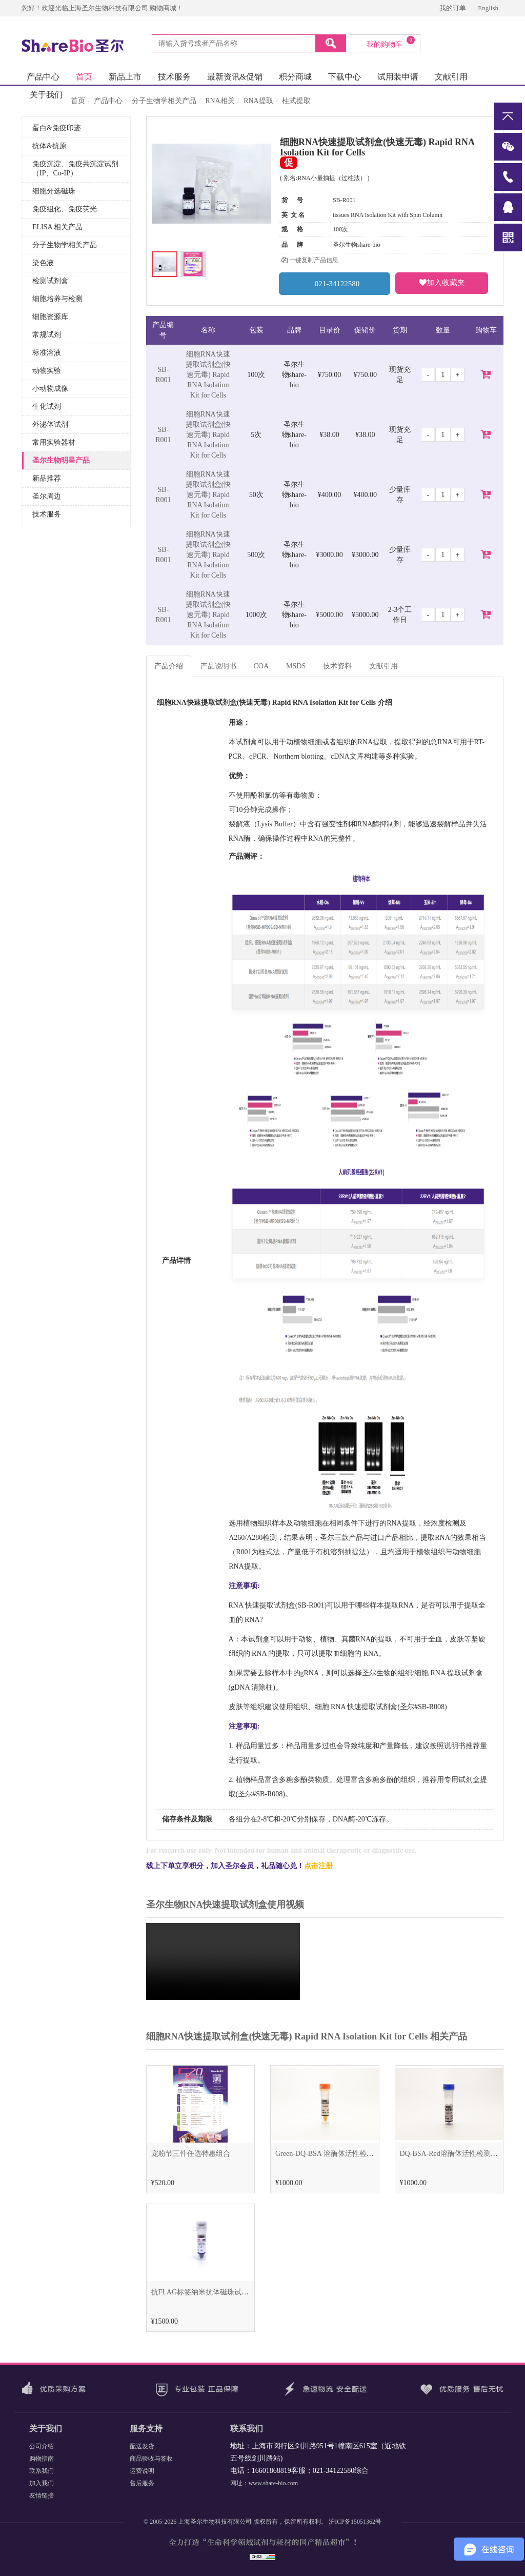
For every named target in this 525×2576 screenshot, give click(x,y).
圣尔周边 (46, 496)
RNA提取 (258, 101)
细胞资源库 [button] (50, 317)
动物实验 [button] (46, 370)
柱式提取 (296, 101)
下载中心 (344, 76)
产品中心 (43, 76)
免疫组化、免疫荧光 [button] (64, 209)
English (488, 8)
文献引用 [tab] (383, 666)
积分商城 (295, 76)
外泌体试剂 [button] (50, 424)
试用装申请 (397, 76)
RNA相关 (220, 101)
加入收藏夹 (442, 283)
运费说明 (142, 2470)
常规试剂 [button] (46, 335)
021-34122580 (335, 283)
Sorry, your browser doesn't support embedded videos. (223, 1961)
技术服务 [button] (46, 514)
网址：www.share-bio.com (264, 2483)
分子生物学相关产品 (164, 101)
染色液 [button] (43, 263)
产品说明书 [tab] (218, 666)
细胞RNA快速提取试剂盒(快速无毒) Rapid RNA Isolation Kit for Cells (208, 374)
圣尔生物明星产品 (61, 460)
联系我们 (41, 2470)
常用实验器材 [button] (53, 442)
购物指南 (41, 2458)
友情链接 (41, 2495)
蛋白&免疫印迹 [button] (56, 128)
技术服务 (174, 76)
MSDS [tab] (296, 666)
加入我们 (41, 2483)
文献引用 (451, 76)
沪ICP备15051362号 (355, 2521)
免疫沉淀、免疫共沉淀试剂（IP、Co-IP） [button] (75, 168)
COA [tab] (261, 666)
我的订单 (453, 8)
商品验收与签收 (151, 2458)
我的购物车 (391, 42)
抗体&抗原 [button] (49, 146)
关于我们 (46, 94)
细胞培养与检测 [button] (57, 299)
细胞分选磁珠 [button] (53, 191)
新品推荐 (46, 478)
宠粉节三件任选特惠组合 (190, 2153)
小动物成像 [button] (50, 388)
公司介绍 (41, 2446)
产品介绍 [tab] (168, 666)
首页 (84, 76)
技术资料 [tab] (337, 666)
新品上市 (125, 76)
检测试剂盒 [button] (50, 281)
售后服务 (142, 2483)
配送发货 (142, 2446)
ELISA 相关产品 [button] (57, 227)
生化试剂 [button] (46, 406)
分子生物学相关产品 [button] (64, 245)
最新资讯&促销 (234, 76)
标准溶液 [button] (46, 352)
